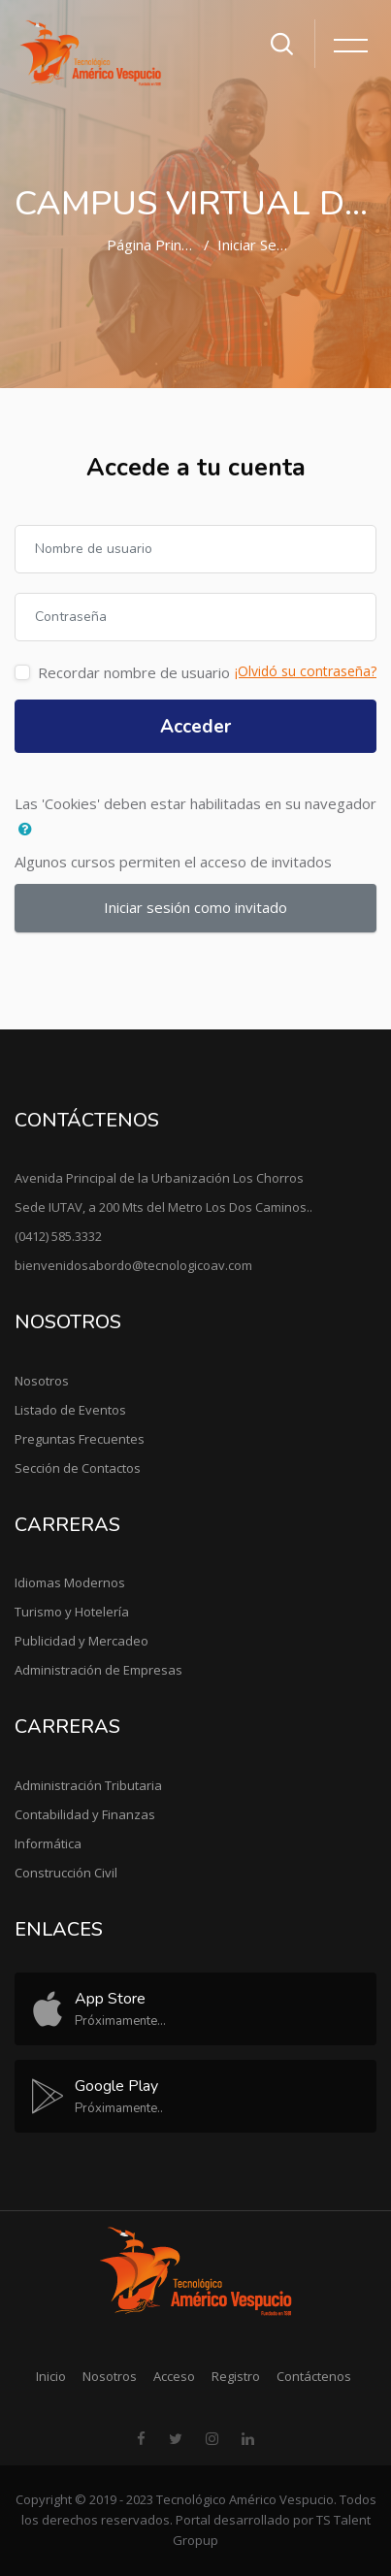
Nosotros (42, 1380)
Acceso (174, 2376)
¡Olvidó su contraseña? (305, 671)
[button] (30, 829)
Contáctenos (314, 2376)
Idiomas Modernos (70, 1582)
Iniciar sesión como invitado (195, 907)
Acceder (195, 726)
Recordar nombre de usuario (134, 672)
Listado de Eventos (70, 1409)
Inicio (51, 2376)
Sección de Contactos (78, 1468)
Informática (48, 1843)
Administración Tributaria (88, 1785)
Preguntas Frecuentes (80, 1439)
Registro (236, 2376)
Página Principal (159, 244)
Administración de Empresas (98, 1670)
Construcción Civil (66, 1872)
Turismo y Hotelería (72, 1611)
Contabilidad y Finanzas (85, 1814)
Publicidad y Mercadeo (81, 1640)
